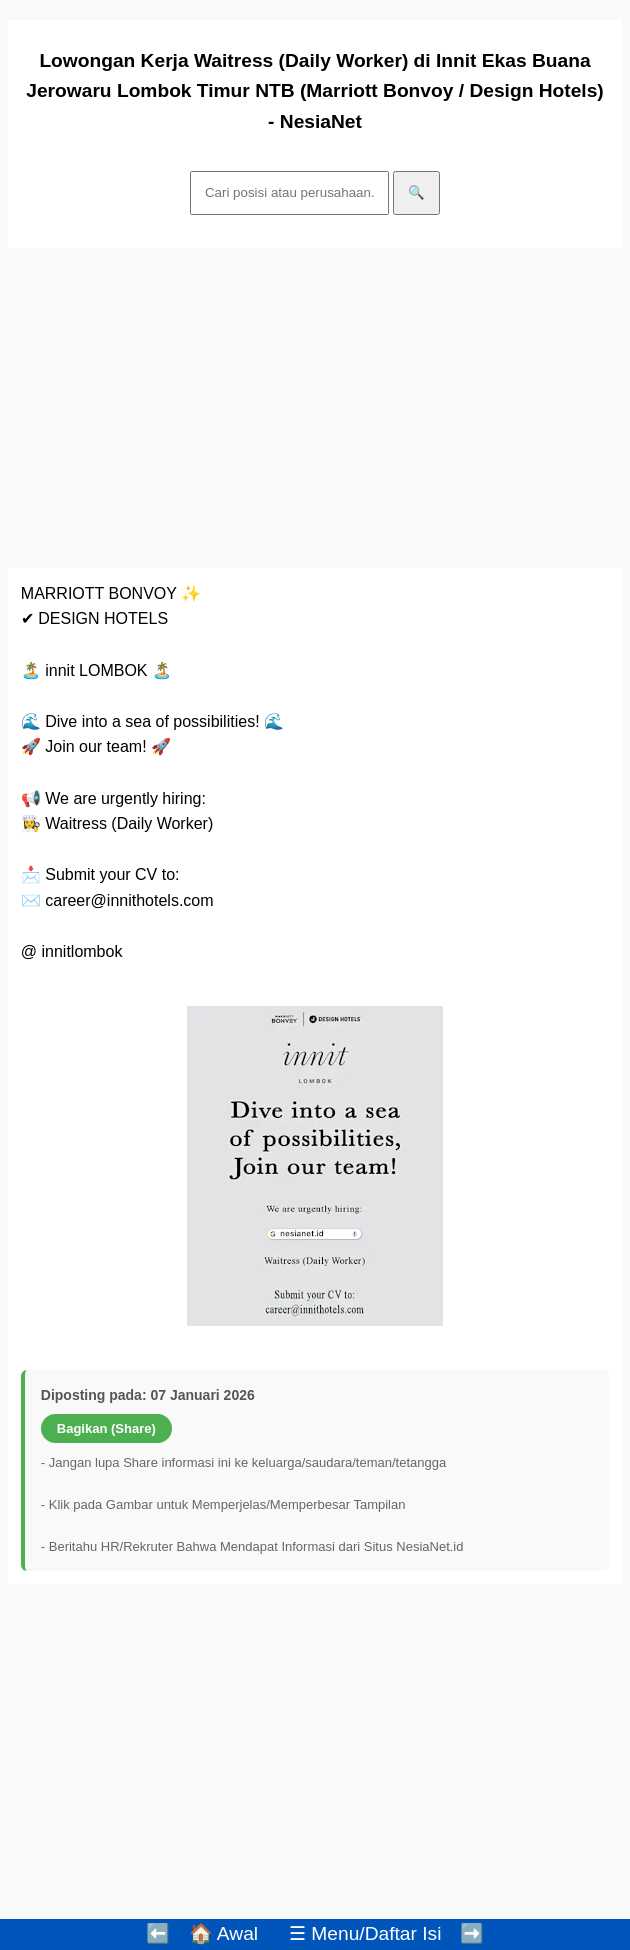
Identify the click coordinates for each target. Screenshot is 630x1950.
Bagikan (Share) (106, 1428)
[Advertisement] (315, 408)
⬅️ (158, 1933)
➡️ (472, 1933)
